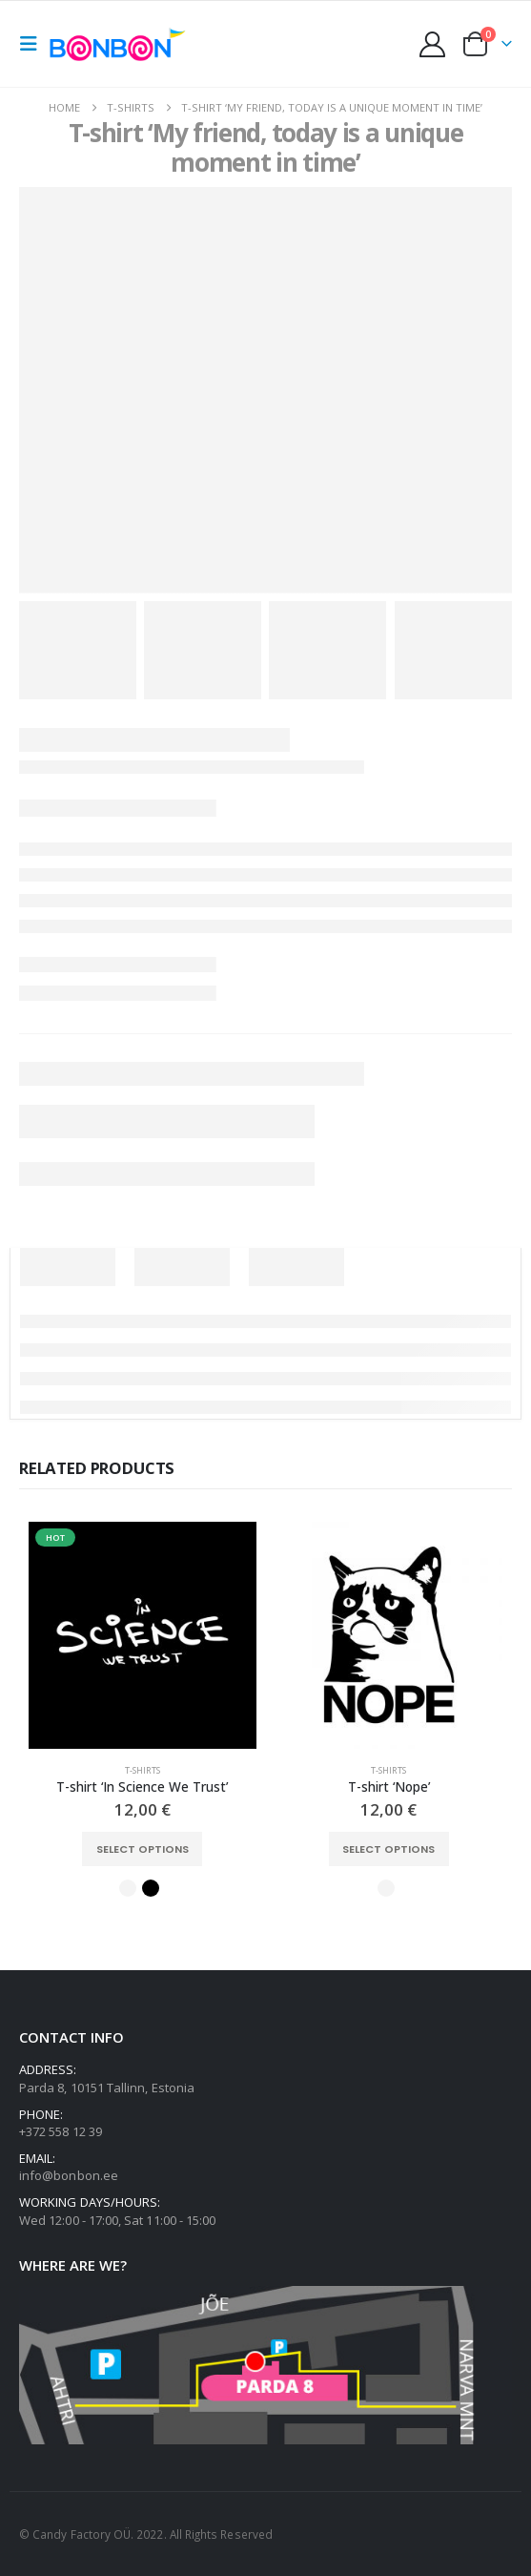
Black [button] (150, 1888)
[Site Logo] (121, 43)
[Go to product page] (142, 1636)
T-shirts (142, 1770)
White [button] (127, 1888)
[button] (34, 44)
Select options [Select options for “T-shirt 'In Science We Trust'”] (142, 1849)
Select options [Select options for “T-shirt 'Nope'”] (388, 1849)
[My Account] (433, 44)
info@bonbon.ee (68, 2175)
